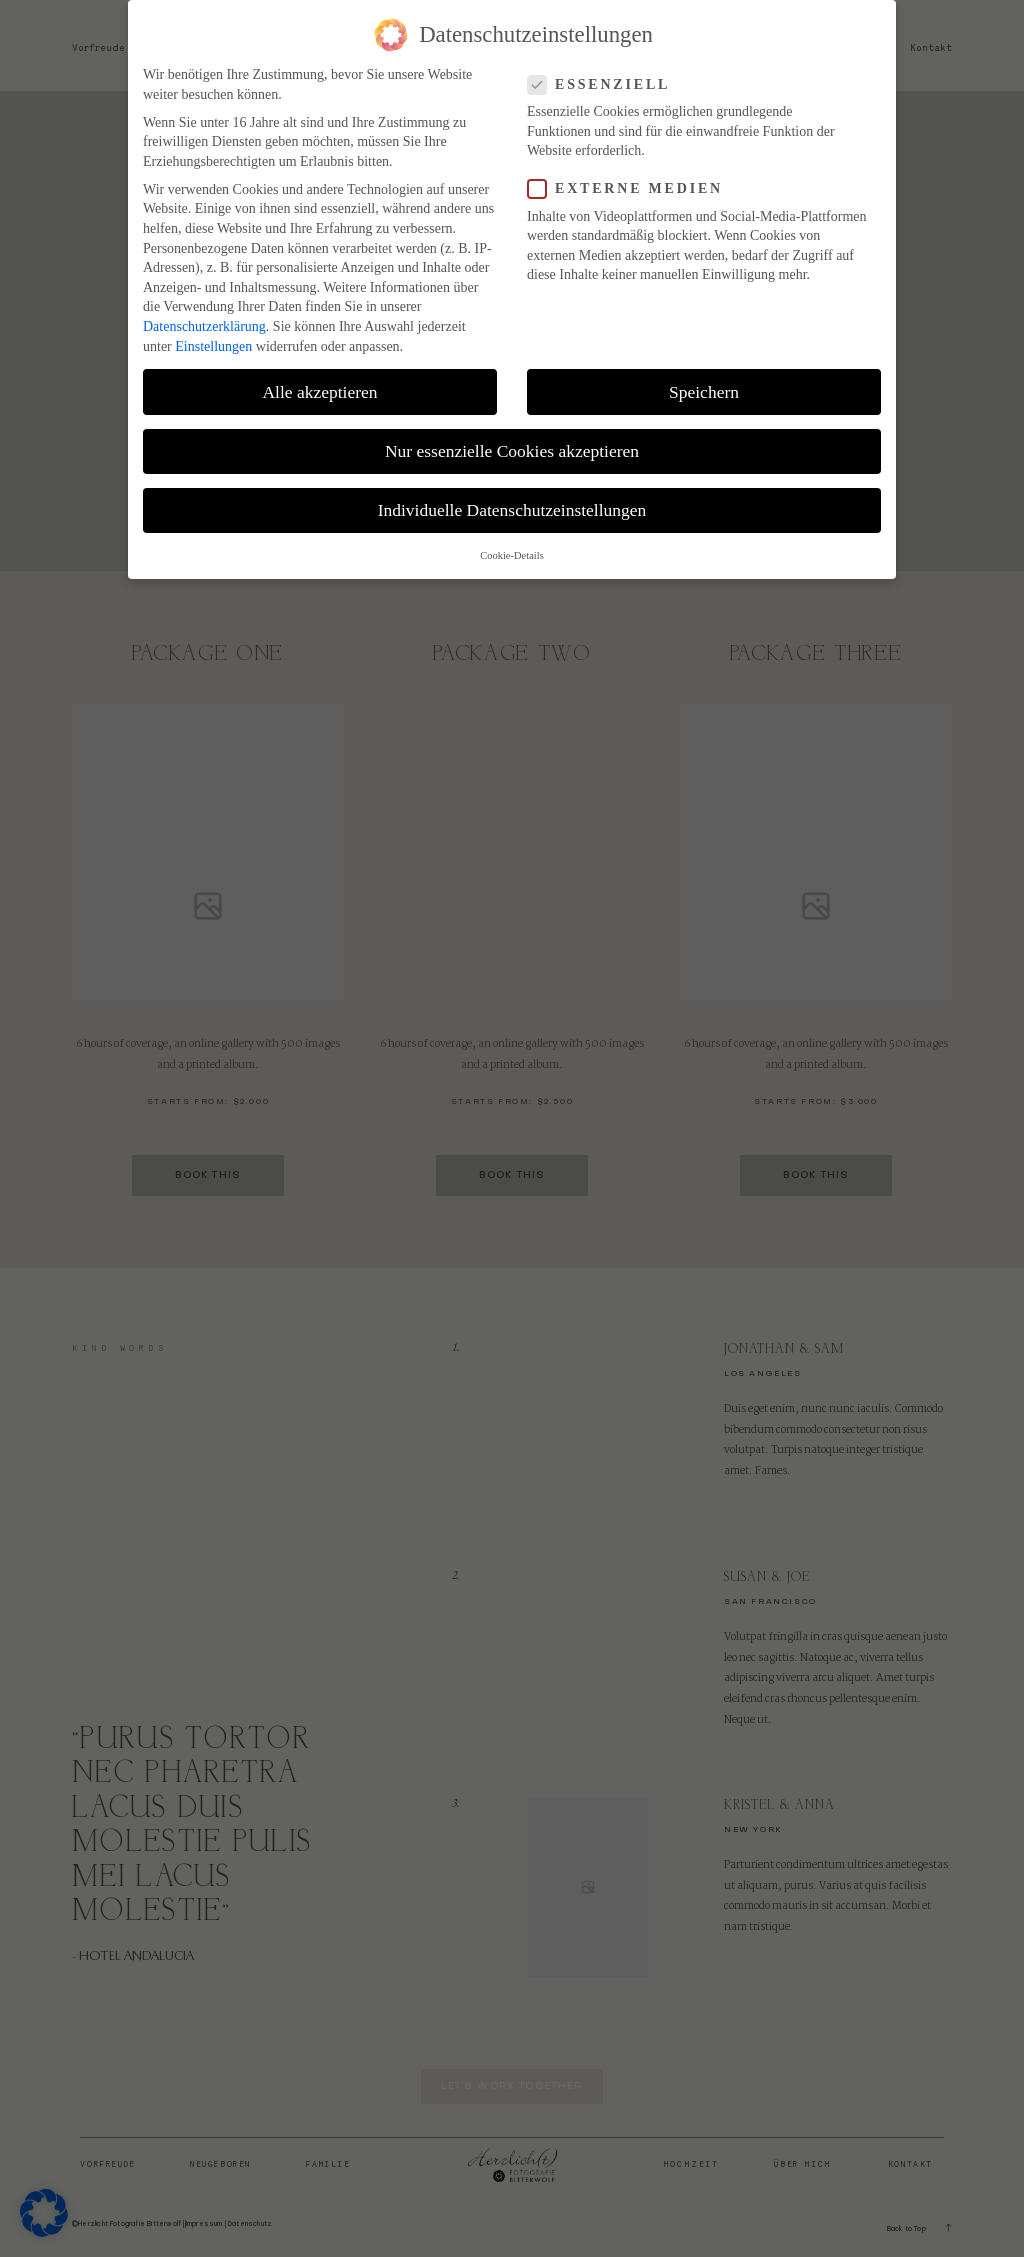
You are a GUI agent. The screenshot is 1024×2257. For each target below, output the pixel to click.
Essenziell (605, 72)
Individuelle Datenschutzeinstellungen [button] (512, 498)
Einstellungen (213, 334)
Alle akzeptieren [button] (319, 380)
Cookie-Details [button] (512, 543)
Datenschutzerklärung (204, 314)
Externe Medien (631, 177)
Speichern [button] (704, 380)
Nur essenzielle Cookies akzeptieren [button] (512, 439)
